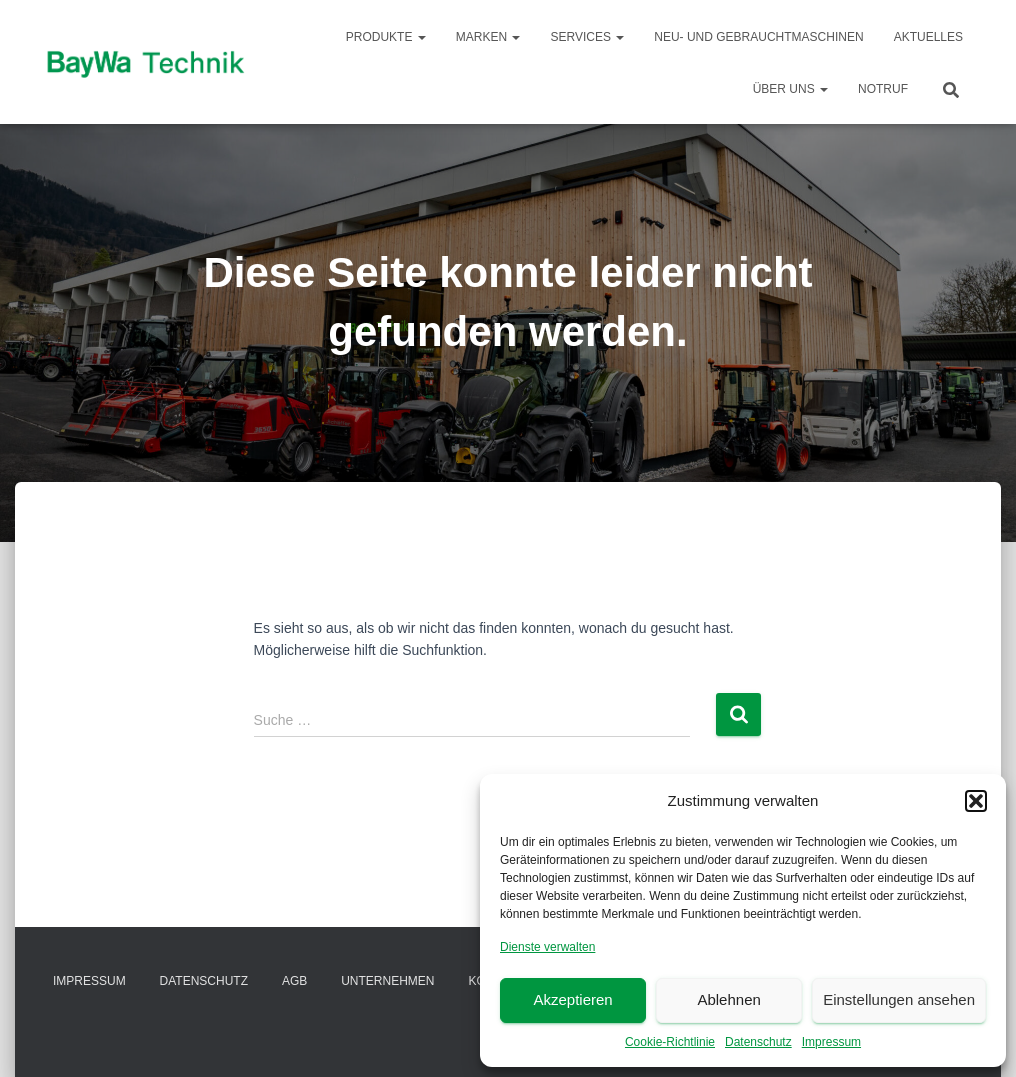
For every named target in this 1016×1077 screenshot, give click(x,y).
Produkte (386, 37)
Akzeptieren (572, 999)
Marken (488, 37)
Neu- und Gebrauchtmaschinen (758, 37)
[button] (976, 801)
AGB (294, 981)
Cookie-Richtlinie (670, 1042)
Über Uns (790, 89)
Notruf (883, 89)
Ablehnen (728, 999)
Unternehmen (387, 981)
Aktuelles (928, 37)
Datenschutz (758, 1042)
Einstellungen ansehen (899, 999)
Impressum (831, 1042)
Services (587, 37)
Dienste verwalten (547, 947)
